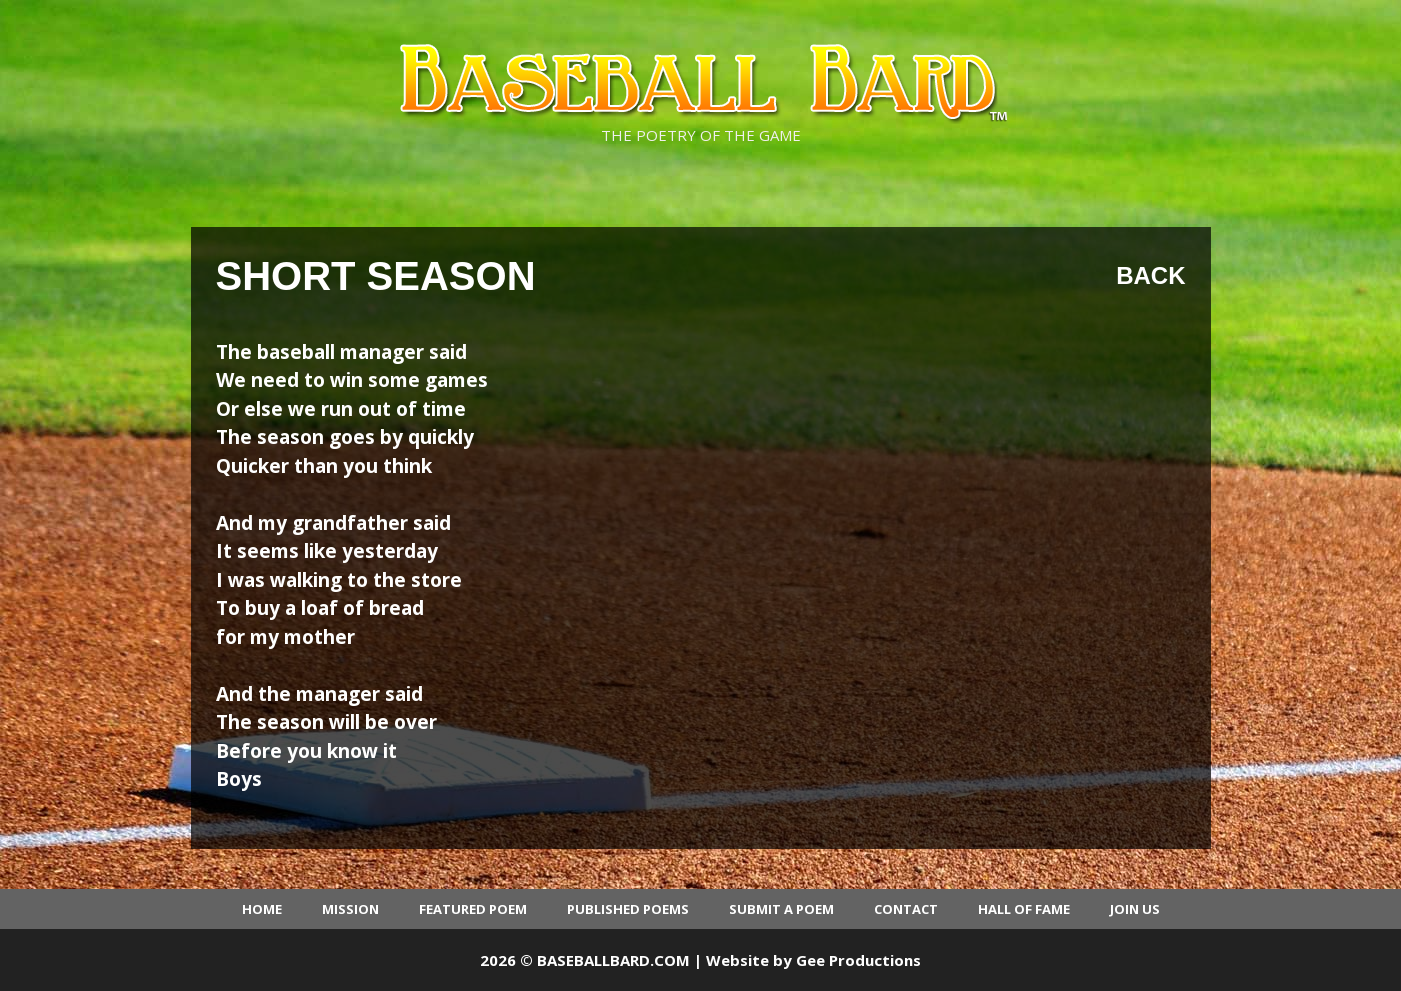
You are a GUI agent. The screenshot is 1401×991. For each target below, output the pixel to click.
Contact (906, 909)
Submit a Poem (781, 909)
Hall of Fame (1024, 909)
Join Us (1135, 909)
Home (262, 909)
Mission (350, 909)
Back (1150, 275)
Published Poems (628, 909)
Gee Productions (858, 960)
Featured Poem (473, 909)
